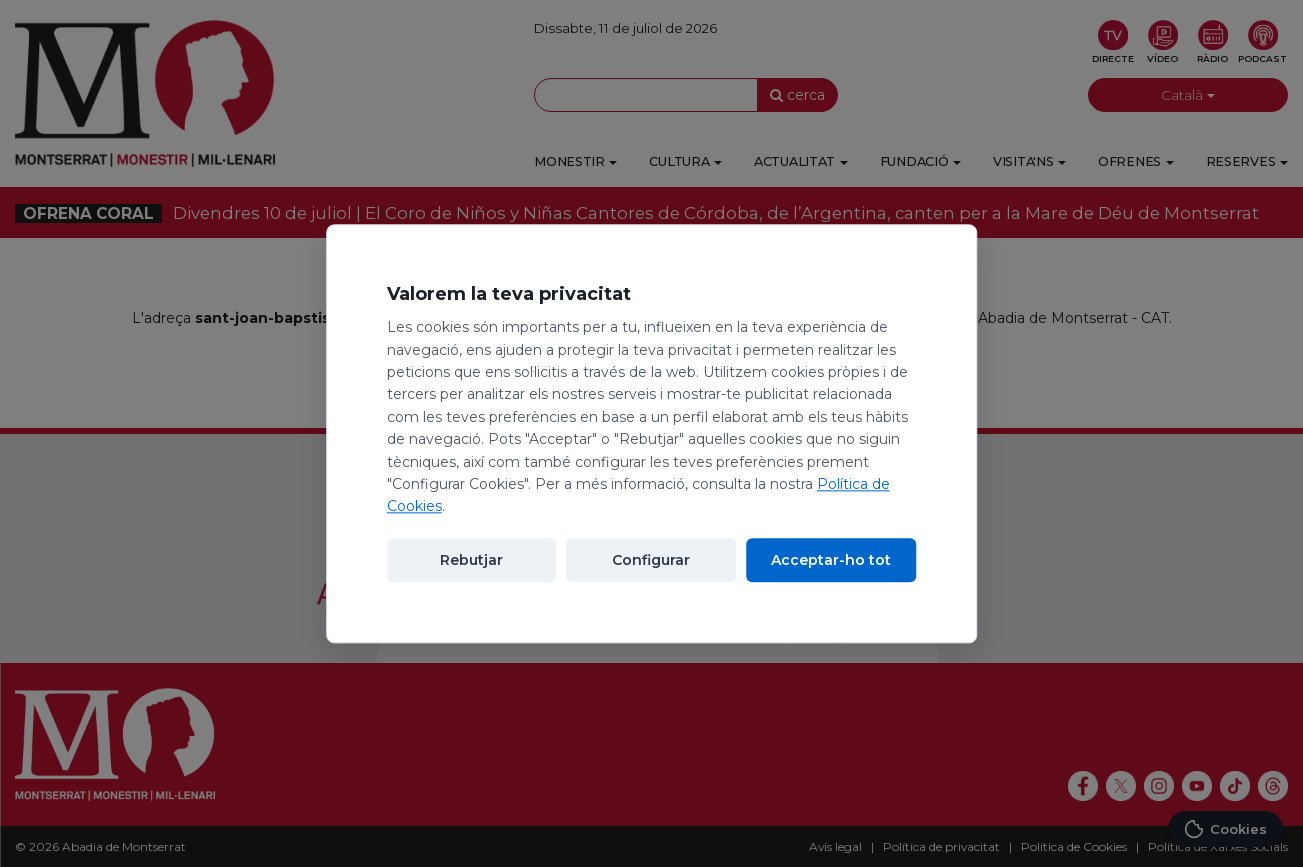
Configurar (651, 560)
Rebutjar (471, 560)
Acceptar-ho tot (831, 560)
